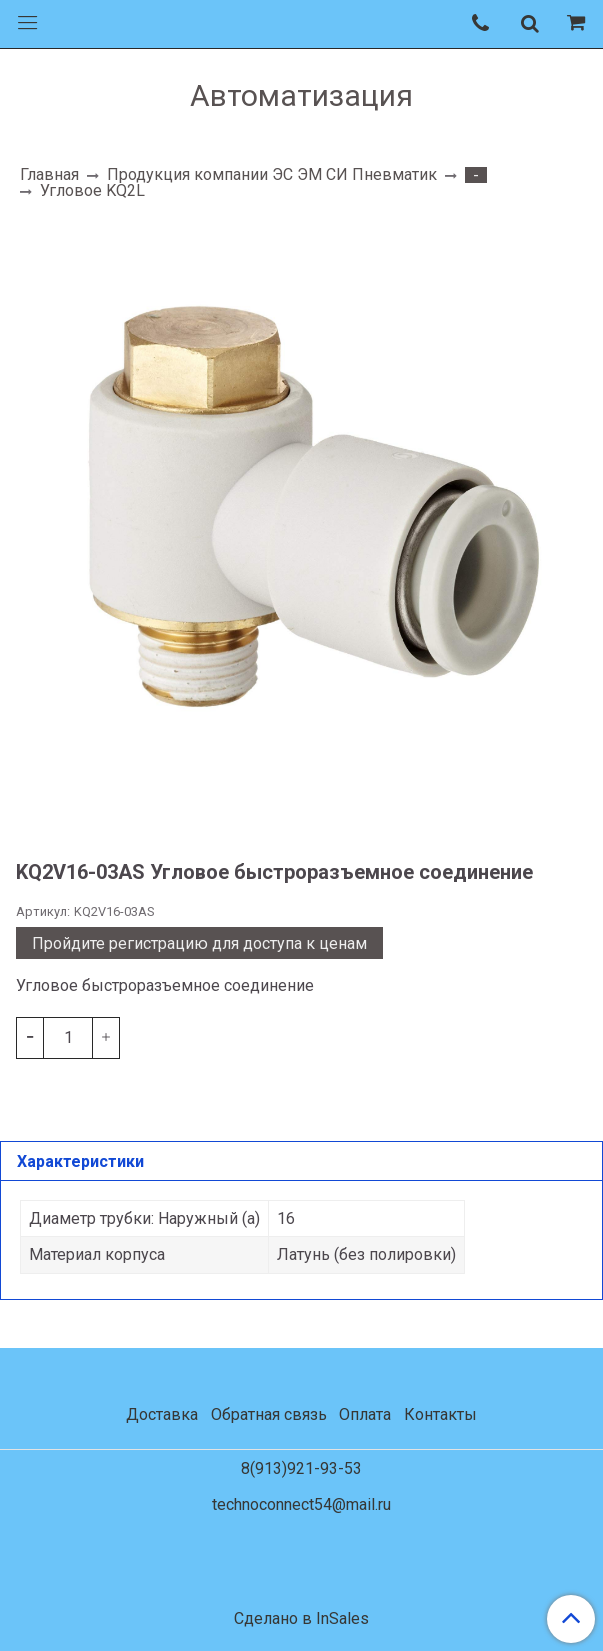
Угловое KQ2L (92, 190)
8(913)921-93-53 (301, 1468)
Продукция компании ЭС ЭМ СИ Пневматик (272, 174)
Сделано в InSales (301, 1619)
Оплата (365, 1414)
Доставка (162, 1414)
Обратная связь (269, 1414)
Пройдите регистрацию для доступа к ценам (199, 943)
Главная (49, 174)
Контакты (440, 1414)
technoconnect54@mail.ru (301, 1504)
